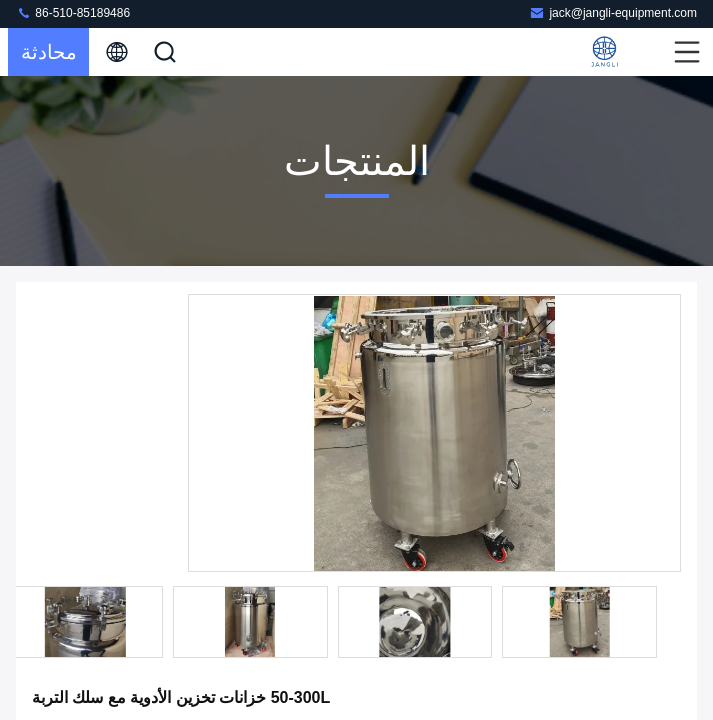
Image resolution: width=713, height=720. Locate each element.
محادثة (49, 52)
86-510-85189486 (73, 12)
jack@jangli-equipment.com (613, 12)
